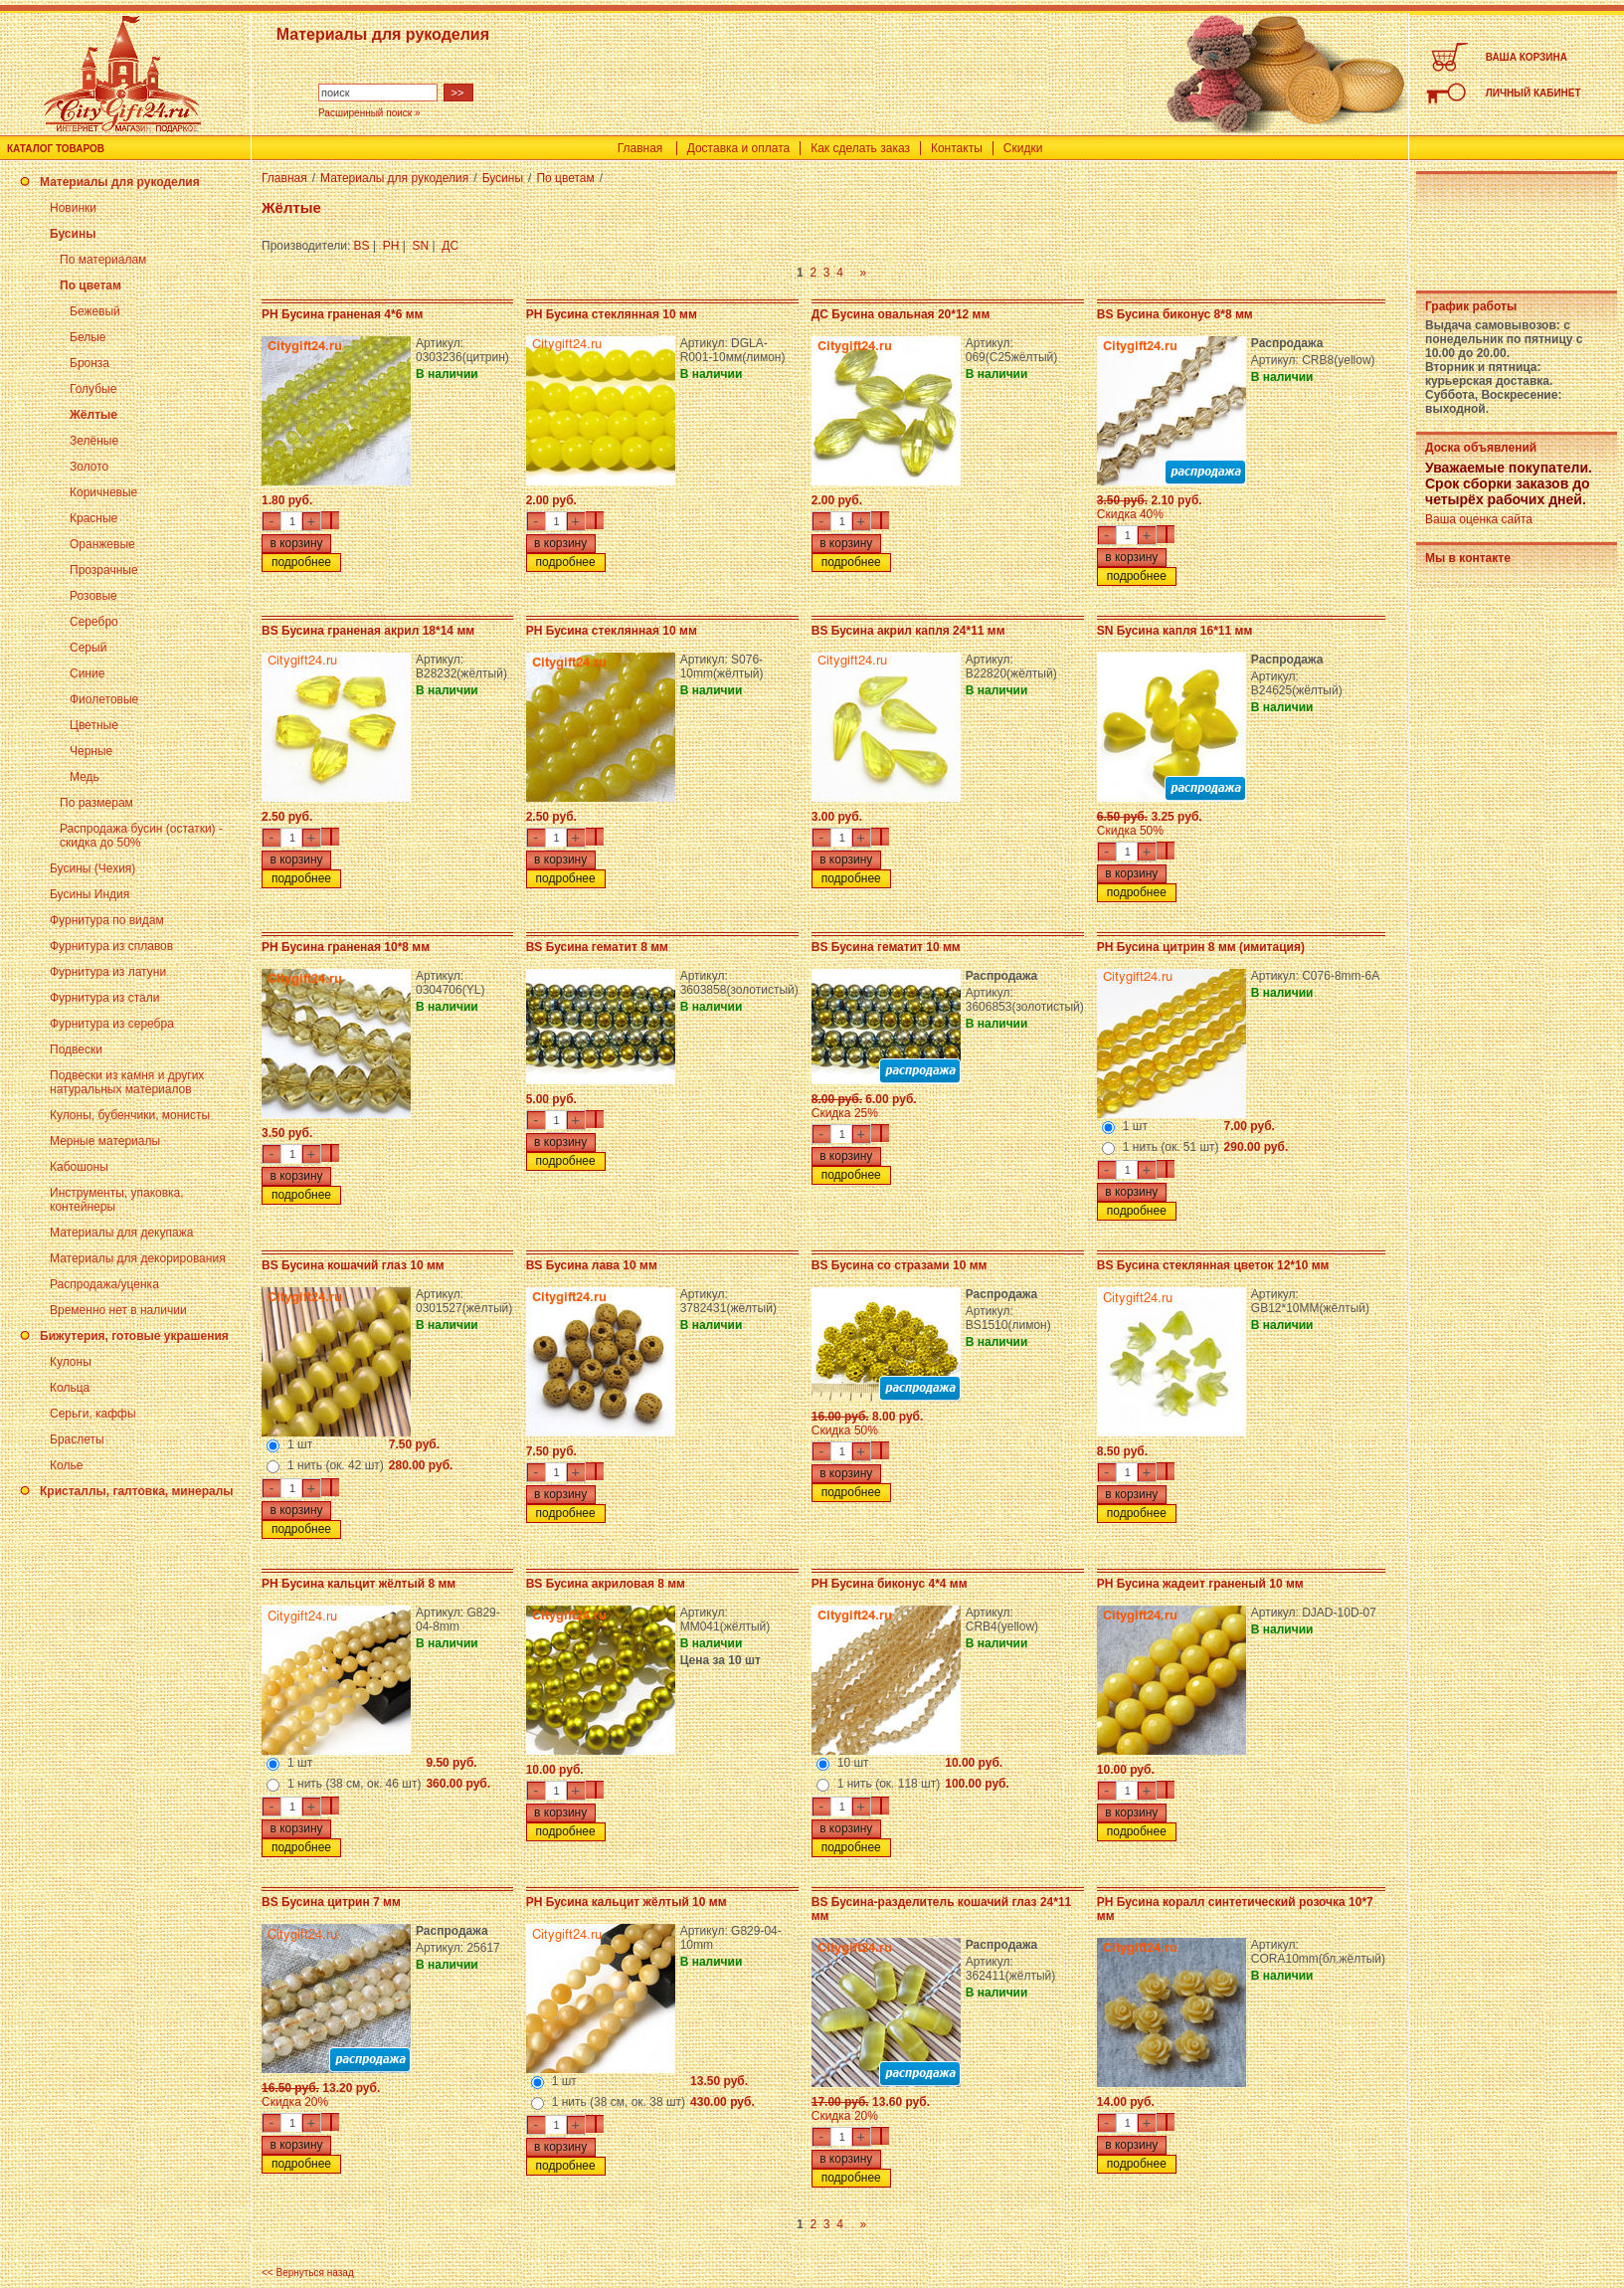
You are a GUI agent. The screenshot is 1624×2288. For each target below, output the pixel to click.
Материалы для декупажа (121, 1232)
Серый (88, 648)
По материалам (103, 260)
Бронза (89, 363)
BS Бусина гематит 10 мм (886, 947)
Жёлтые (93, 415)
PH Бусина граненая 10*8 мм (346, 947)
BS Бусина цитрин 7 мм (331, 1902)
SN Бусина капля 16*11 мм (1175, 631)
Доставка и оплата (739, 148)
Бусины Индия (89, 894)
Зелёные (94, 441)
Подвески (76, 1049)
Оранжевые (102, 544)
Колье (66, 1465)
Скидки (1023, 148)
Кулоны (70, 1362)
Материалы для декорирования (138, 1258)
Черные (91, 751)
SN (421, 246)
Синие (87, 673)
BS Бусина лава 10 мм (591, 1265)
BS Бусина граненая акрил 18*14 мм (368, 631)
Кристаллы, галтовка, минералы (137, 1491)
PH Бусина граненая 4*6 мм (342, 314)
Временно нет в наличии (118, 1310)
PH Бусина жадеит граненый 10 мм (1200, 1584)
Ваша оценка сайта (1479, 519)
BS (362, 246)
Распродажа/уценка (104, 1284)
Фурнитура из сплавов (111, 946)
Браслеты (77, 1439)
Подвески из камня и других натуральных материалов (127, 1082)
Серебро (94, 622)
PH (391, 246)
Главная (640, 148)
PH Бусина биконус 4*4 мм (890, 1584)
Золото (89, 467)
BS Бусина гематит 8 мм (597, 947)
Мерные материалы (105, 1141)
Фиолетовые (104, 699)
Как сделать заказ (860, 148)
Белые (87, 337)
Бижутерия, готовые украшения (134, 1336)
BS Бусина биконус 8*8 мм (1175, 314)
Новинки (73, 208)
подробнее (301, 562)
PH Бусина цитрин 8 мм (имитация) (1201, 947)
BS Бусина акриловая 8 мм (605, 1584)
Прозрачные (104, 570)
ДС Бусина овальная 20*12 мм (901, 314)
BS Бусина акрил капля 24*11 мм (908, 631)
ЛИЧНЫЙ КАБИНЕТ (1533, 93)
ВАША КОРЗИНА (1526, 57)
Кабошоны (79, 1167)
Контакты (957, 148)
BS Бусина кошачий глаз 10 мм (353, 1265)
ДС (450, 246)
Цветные (94, 725)
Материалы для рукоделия (120, 182)
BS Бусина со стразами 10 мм (900, 1265)
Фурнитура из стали (104, 998)
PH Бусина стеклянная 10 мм (611, 314)
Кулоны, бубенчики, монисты (130, 1115)
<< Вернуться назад (308, 2272)
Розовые (93, 596)
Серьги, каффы (93, 1414)
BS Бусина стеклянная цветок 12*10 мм (1213, 1265)
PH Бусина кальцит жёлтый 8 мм (358, 1584)
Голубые (93, 389)
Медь (84, 777)
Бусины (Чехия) (92, 868)
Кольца (70, 1388)
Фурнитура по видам (107, 920)
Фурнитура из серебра (112, 1024)
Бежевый (95, 311)
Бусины (72, 234)
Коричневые (103, 492)
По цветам (90, 285)
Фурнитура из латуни (108, 972)
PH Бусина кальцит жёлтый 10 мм (626, 1902)
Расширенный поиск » (369, 112)
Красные (93, 518)
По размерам (96, 803)
